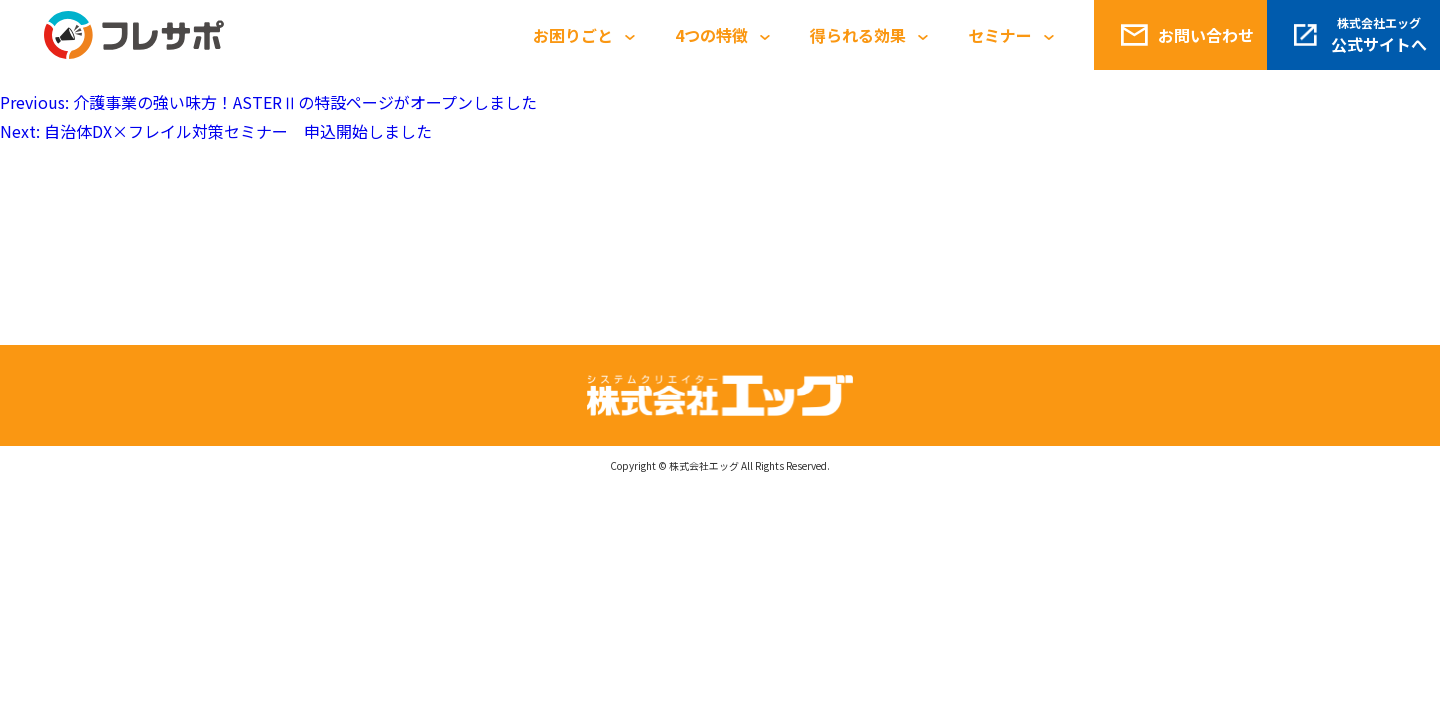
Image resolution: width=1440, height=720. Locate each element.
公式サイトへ (1379, 35)
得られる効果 (869, 35)
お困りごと (584, 35)
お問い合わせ (1206, 35)
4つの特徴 (722, 35)
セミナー (1011, 35)
